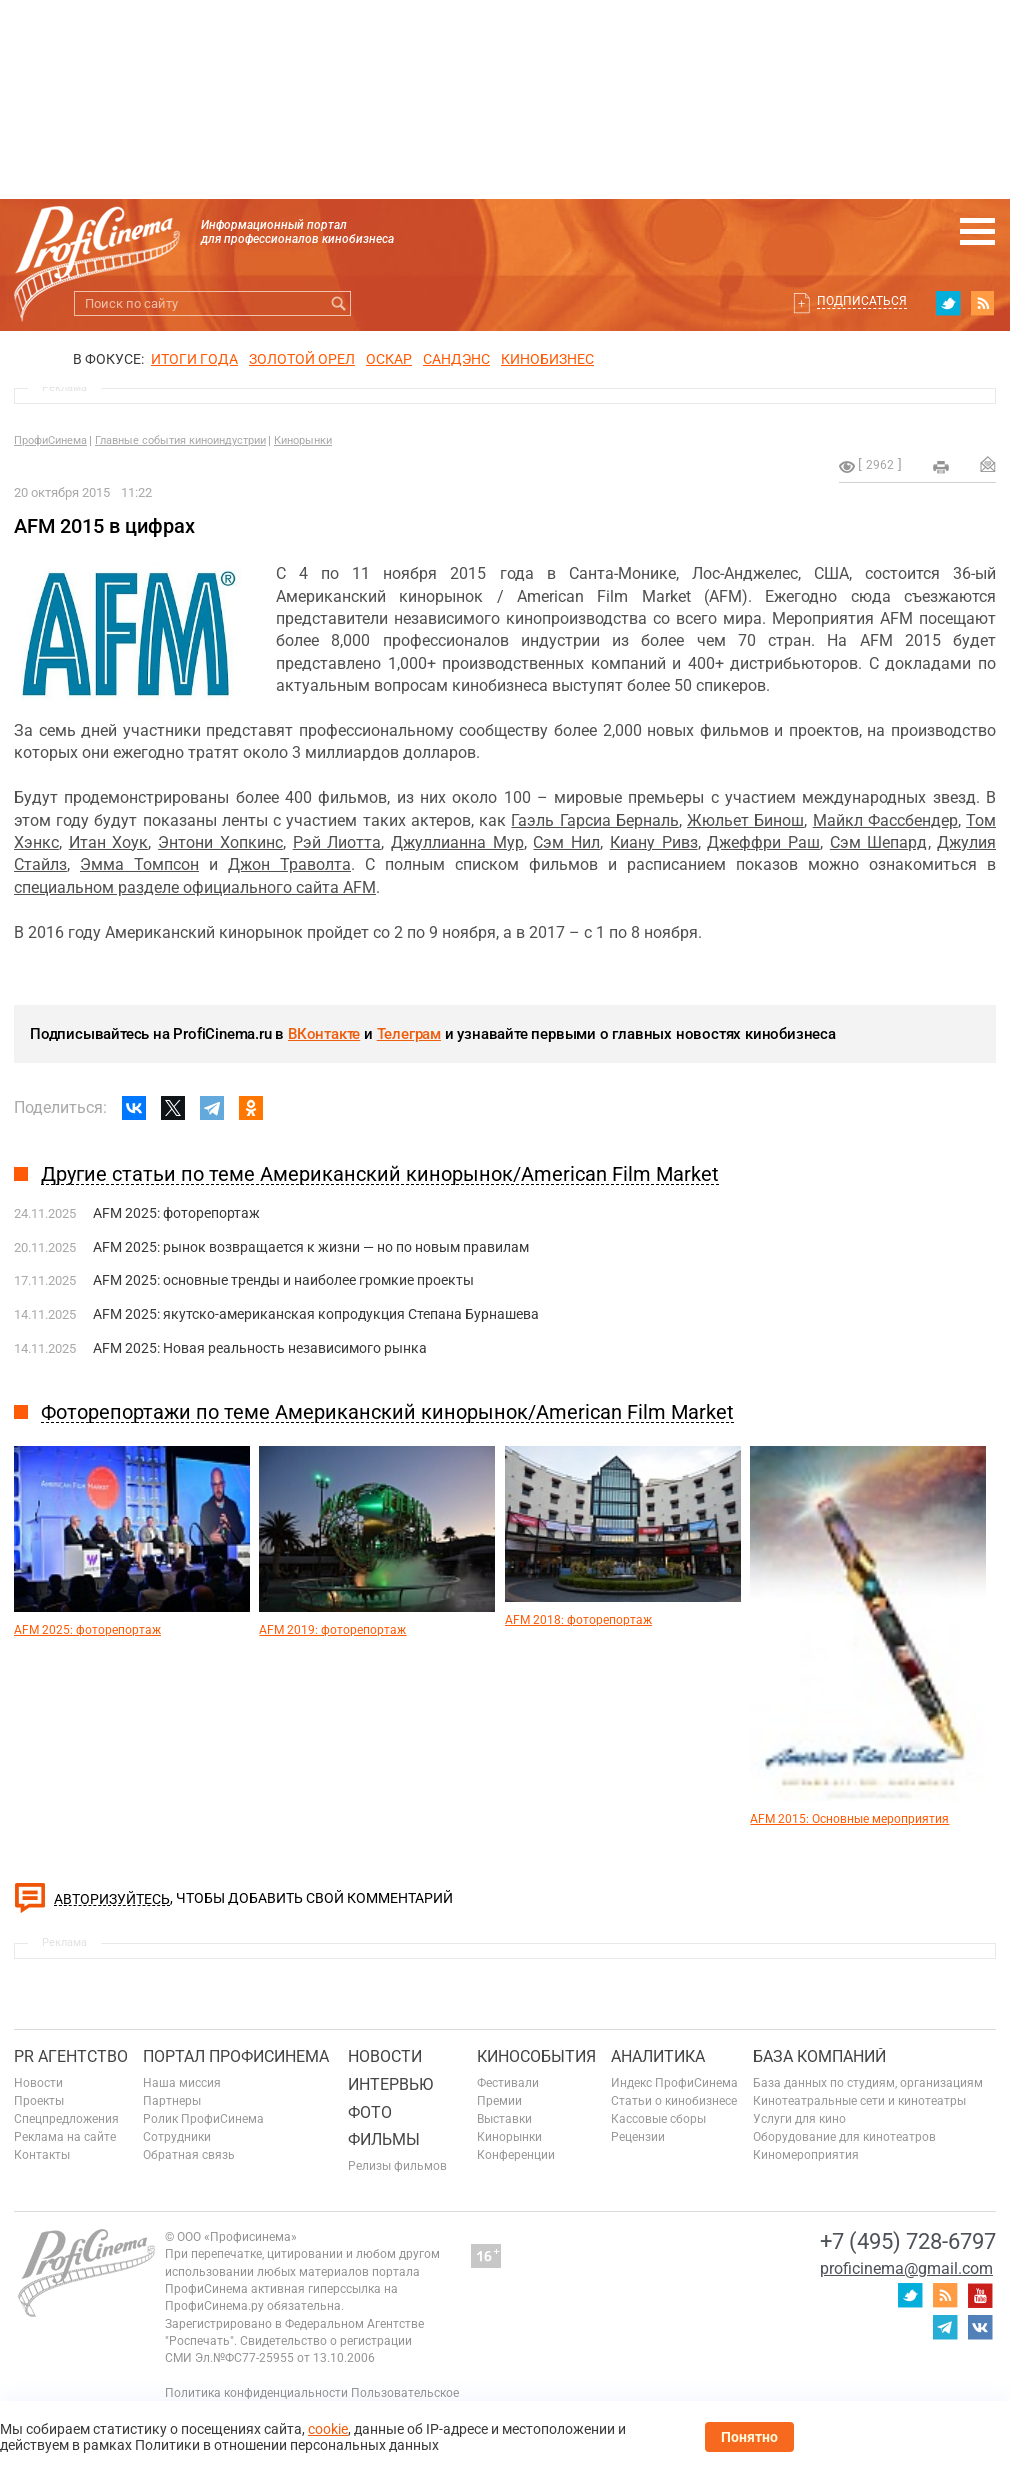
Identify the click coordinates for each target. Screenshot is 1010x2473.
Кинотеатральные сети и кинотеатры (859, 2101)
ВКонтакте (324, 1034)
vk (980, 2327)
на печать (941, 467)
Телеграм (409, 1034)
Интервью (390, 2084)
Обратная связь (189, 2155)
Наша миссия (182, 2083)
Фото (370, 2112)
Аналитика (658, 2056)
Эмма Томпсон (139, 864)
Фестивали (508, 2083)
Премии (499, 2101)
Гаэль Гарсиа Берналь (594, 820)
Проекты (39, 2101)
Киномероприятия (806, 2155)
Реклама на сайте (65, 2137)
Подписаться (862, 301)
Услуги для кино (799, 2119)
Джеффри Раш (763, 842)
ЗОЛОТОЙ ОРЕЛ (302, 359)
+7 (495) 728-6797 (908, 2241)
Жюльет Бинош (745, 820)
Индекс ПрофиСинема (674, 2083)
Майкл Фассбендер (885, 820)
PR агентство (71, 2056)
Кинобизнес (547, 359)
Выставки (504, 2119)
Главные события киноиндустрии (180, 440)
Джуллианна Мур (457, 842)
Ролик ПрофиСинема (203, 2119)
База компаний (819, 2056)
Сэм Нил (566, 842)
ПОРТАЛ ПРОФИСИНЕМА (236, 2056)
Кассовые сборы (658, 2119)
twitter (948, 303)
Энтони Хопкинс (220, 842)
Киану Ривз (654, 842)
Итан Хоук (109, 842)
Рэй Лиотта (337, 842)
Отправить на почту (988, 464)
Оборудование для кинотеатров (844, 2137)
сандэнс (456, 359)
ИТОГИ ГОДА (194, 359)
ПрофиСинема (50, 440)
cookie (328, 2429)
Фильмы (384, 2139)
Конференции (516, 2155)
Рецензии (638, 2137)
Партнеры (172, 2101)
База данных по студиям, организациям (868, 2083)
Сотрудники (177, 2137)
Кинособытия (536, 2056)
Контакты (42, 2155)
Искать (338, 303)
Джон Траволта (289, 864)
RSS (983, 303)
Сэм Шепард (879, 842)
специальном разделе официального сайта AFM (195, 887)
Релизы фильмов (397, 2166)
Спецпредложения (66, 2119)
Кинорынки (303, 440)
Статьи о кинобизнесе (674, 2101)
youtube (980, 2295)
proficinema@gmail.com (906, 2268)
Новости (38, 2083)
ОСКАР (389, 359)
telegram (945, 2327)
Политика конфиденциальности (256, 2393)
